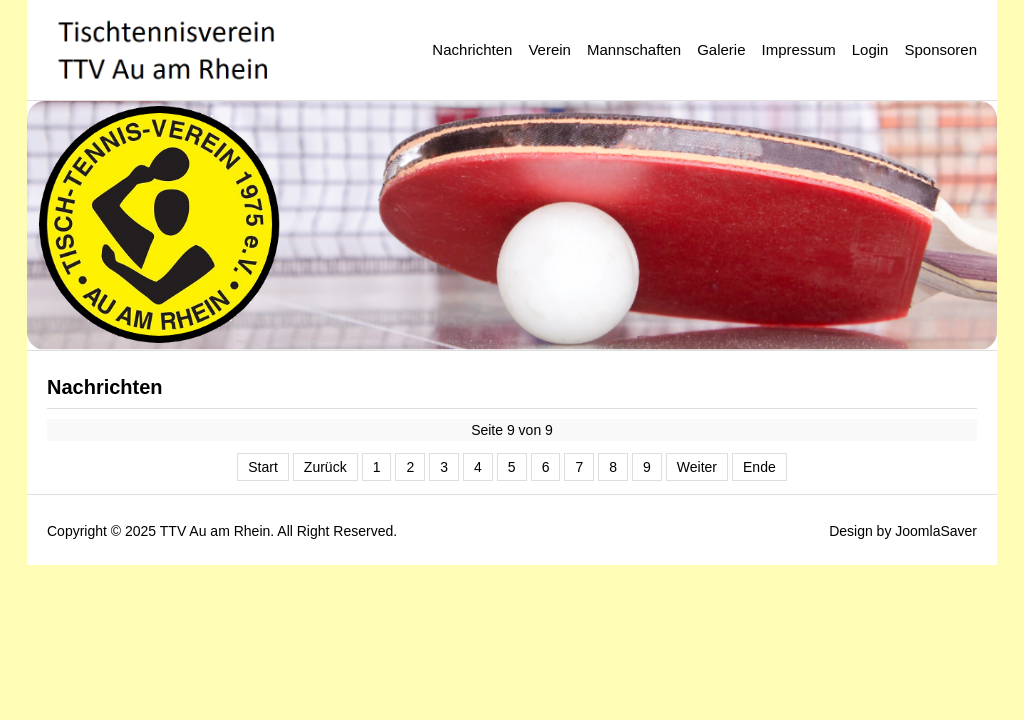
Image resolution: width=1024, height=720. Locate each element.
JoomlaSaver (936, 531)
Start (263, 467)
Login (870, 49)
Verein (549, 49)
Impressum (799, 49)
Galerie (721, 49)
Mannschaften (634, 49)
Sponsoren (940, 49)
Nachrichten (472, 49)
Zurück (325, 467)
